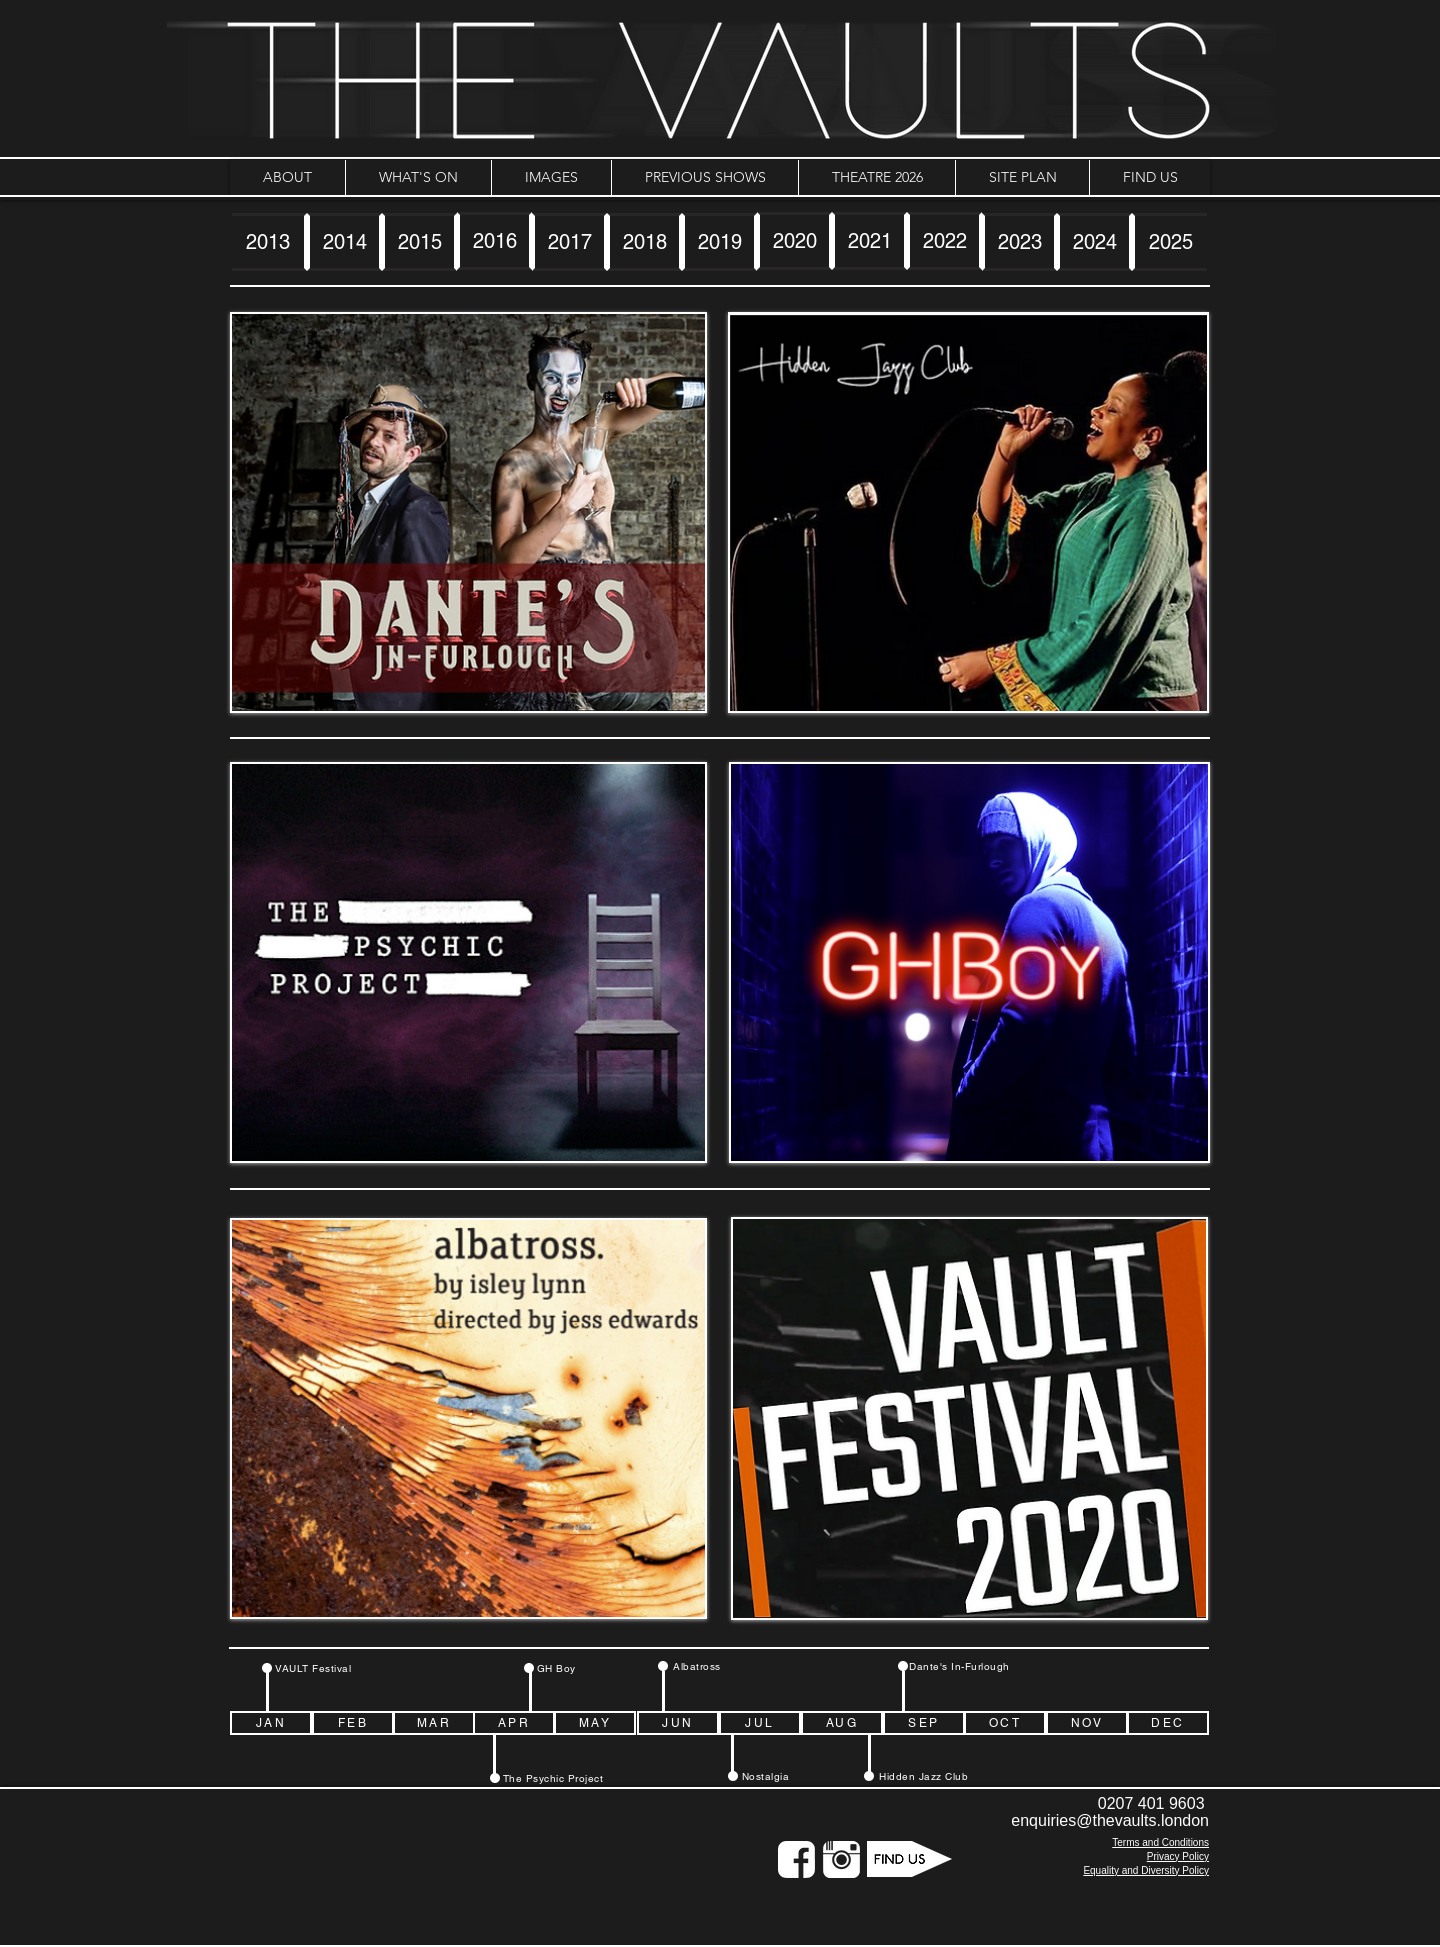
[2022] (944, 241)
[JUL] (760, 1723)
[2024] (1094, 242)
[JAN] (271, 1723)
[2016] (494, 241)
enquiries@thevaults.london (1110, 1820)
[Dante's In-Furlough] (959, 1666)
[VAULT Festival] (313, 1668)
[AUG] (842, 1723)
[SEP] (924, 1723)
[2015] (419, 242)
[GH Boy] (556, 1668)
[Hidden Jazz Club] (923, 1776)
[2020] (794, 241)
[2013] (269, 242)
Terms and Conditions (1160, 1842)
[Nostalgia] (765, 1776)
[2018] (644, 242)
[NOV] (1087, 1723)
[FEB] (353, 1723)
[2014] (344, 242)
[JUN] (678, 1723)
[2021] (869, 241)
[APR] (514, 1723)
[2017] (569, 242)
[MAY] (595, 1723)
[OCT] (1005, 1723)
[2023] (1019, 242)
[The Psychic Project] (553, 1778)
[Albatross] (697, 1666)
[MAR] (434, 1723)
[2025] (1169, 242)
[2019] (719, 242)
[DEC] (1168, 1723)
